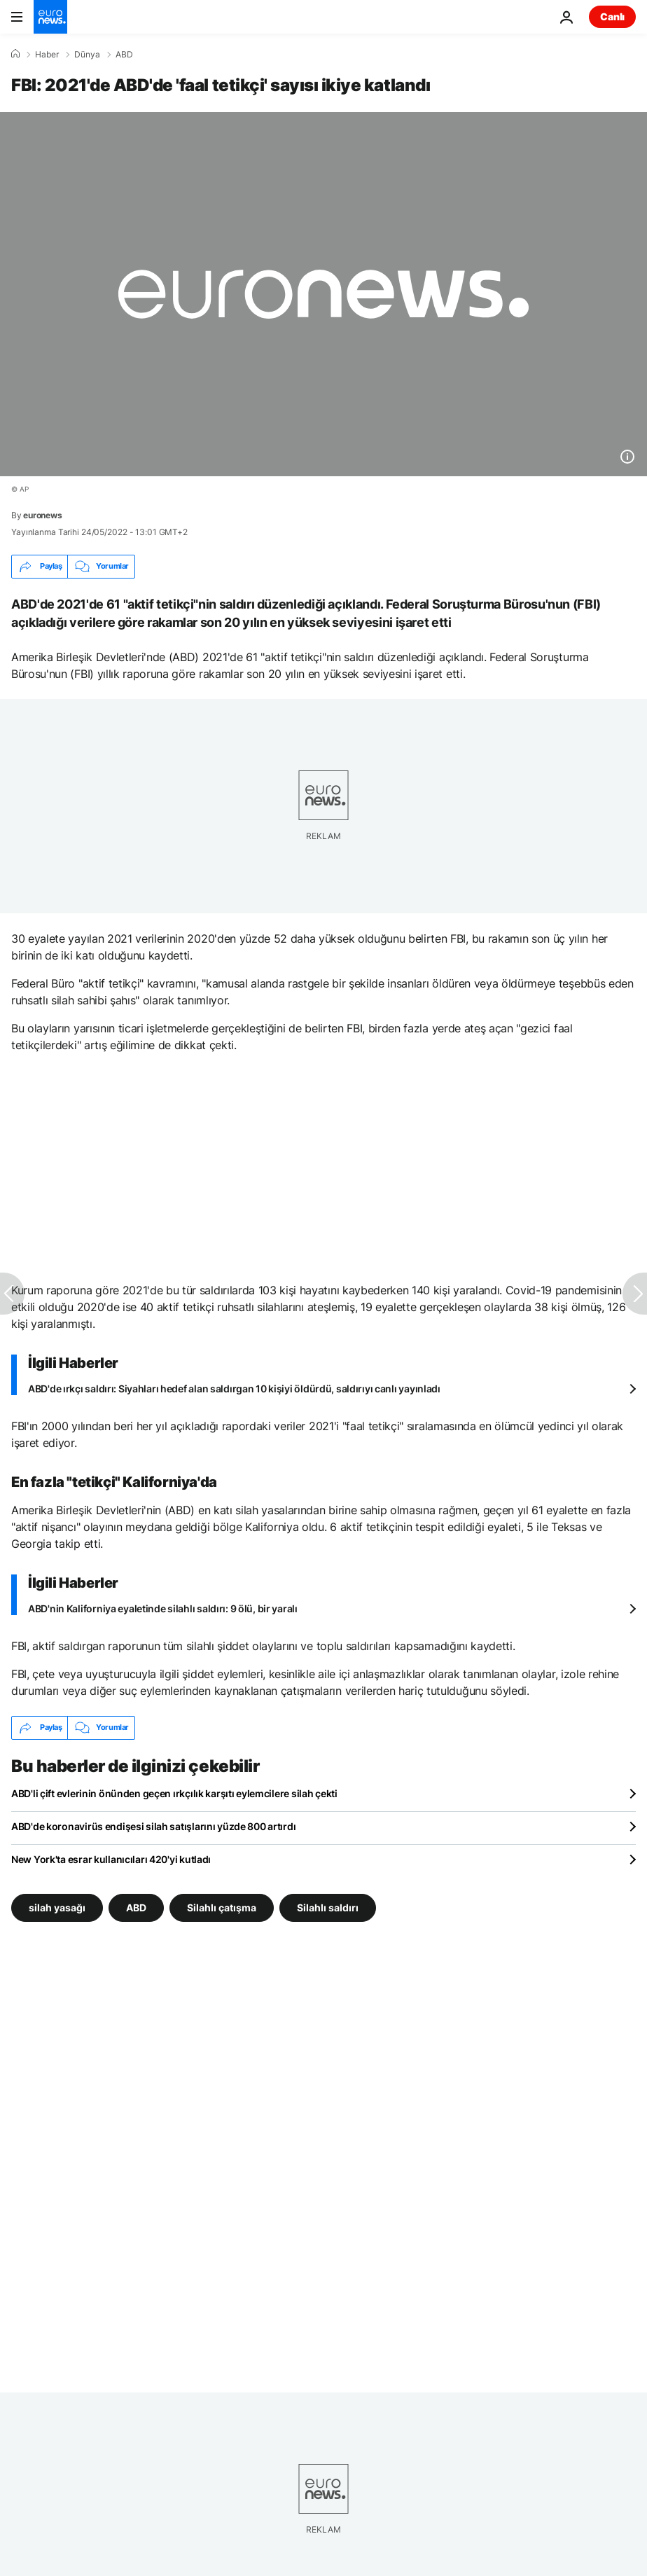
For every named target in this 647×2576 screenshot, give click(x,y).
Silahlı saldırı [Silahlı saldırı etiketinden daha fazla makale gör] (328, 1907)
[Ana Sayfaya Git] (50, 17)
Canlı (612, 16)
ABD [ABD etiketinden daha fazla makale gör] (136, 1907)
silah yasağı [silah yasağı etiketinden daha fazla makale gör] (57, 1907)
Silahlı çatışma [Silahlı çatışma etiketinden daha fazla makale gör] (221, 1907)
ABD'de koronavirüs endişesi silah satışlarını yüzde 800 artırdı (153, 1826)
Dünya (87, 54)
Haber (47, 54)
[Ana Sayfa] (15, 54)
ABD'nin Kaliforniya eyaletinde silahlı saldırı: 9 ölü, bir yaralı (163, 1608)
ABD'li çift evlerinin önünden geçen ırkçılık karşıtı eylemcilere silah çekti (174, 1793)
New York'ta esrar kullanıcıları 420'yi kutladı (111, 1859)
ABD (124, 54)
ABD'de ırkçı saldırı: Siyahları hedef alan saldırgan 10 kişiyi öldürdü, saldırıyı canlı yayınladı (234, 1388)
